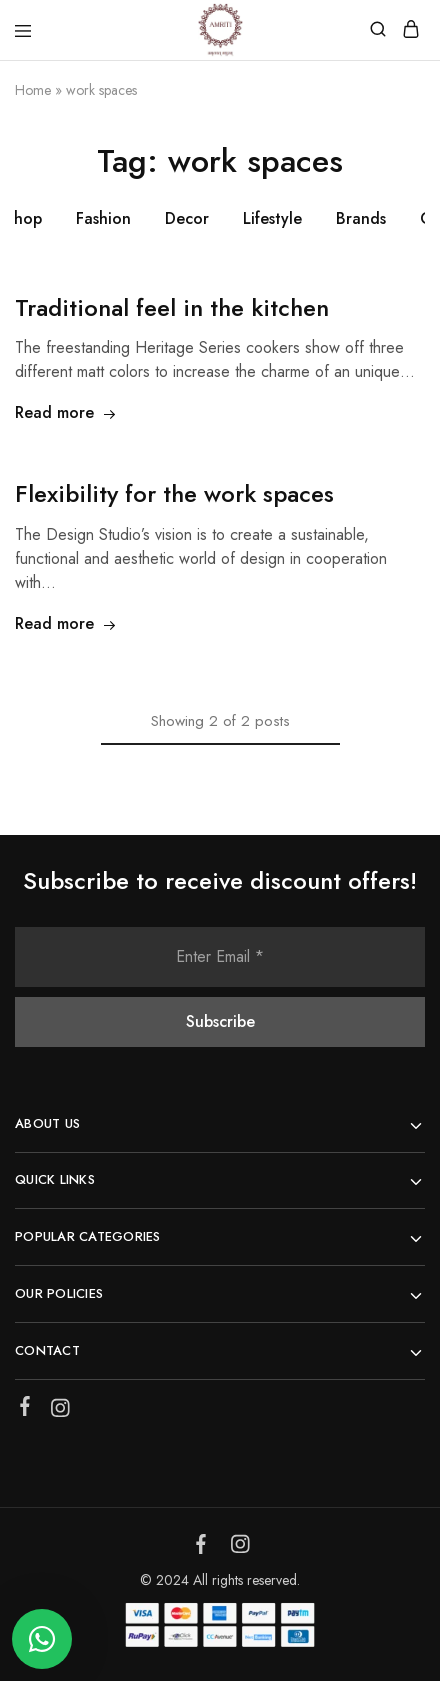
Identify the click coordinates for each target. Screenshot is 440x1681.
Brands (361, 218)
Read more (66, 412)
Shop (23, 218)
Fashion (103, 218)
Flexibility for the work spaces (174, 493)
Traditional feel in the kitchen (172, 307)
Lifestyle (272, 218)
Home (33, 90)
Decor (187, 218)
